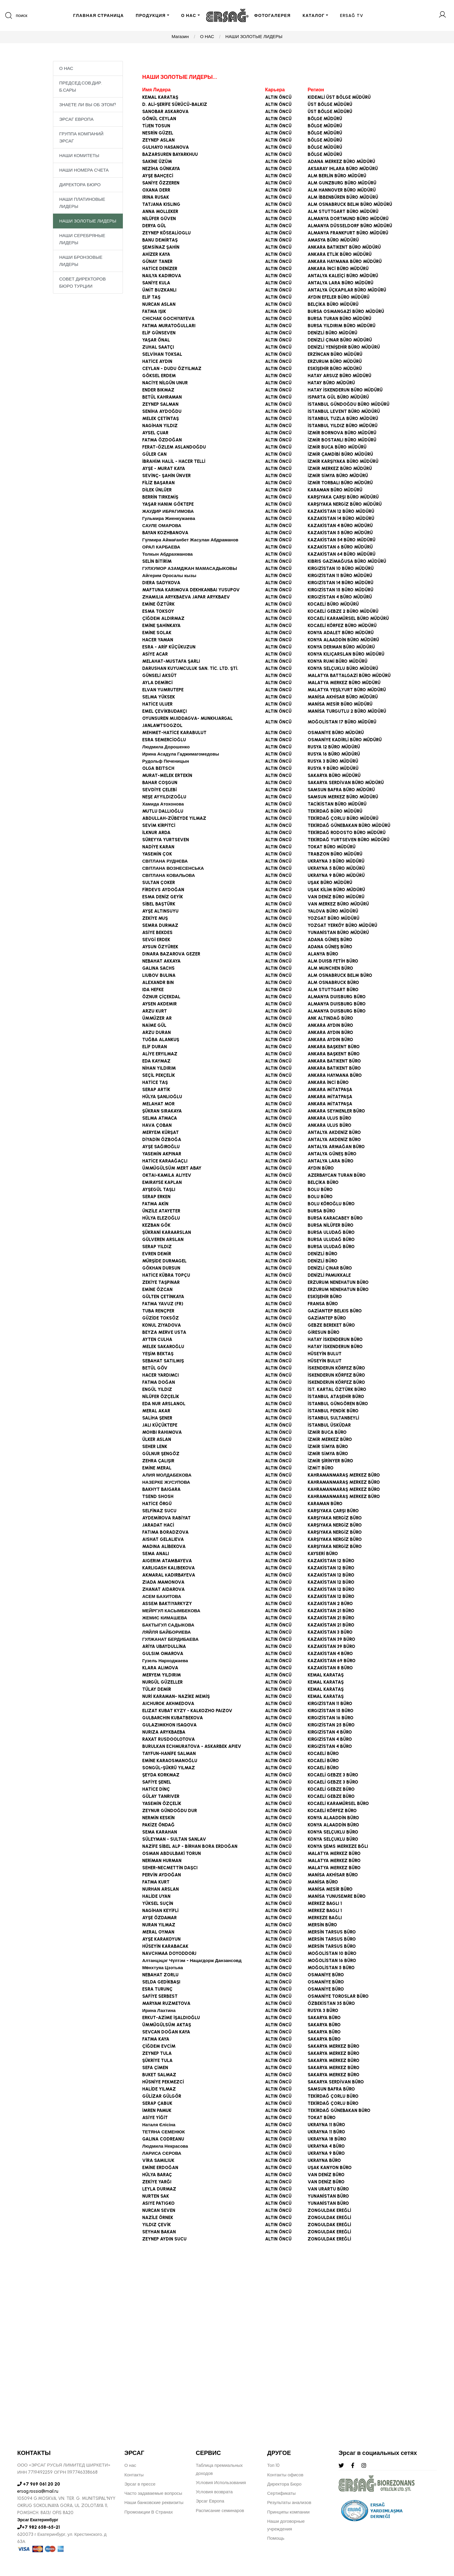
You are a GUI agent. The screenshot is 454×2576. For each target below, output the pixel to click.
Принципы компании (288, 2512)
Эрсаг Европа (210, 2501)
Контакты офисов (285, 2475)
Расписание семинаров (220, 2510)
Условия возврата (214, 2491)
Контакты (134, 2475)
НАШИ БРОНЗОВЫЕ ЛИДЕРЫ (80, 262)
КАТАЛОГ (314, 15)
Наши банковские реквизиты (154, 2502)
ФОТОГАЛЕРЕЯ (272, 15)
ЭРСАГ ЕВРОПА (76, 120)
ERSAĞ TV (351, 15)
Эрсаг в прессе (140, 2484)
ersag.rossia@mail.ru (37, 2491)
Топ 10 (273, 2465)
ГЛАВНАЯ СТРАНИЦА (98, 15)
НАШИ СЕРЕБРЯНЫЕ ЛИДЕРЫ (82, 240)
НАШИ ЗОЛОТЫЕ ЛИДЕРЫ (254, 37)
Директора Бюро (284, 2484)
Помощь (275, 2538)
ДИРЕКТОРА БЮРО (80, 185)
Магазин (180, 37)
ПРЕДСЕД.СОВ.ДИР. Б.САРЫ (80, 87)
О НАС (188, 15)
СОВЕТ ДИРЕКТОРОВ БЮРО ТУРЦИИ (82, 283)
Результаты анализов (289, 2502)
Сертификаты (281, 2493)
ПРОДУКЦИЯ (150, 15)
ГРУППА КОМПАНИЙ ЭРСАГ (81, 138)
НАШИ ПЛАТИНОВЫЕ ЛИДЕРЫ (82, 204)
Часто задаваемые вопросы (153, 2493)
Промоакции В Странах (148, 2512)
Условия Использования (221, 2482)
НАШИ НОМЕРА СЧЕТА (84, 171)
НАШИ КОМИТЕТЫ (79, 156)
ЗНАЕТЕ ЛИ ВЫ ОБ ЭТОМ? (87, 105)
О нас (130, 2465)
